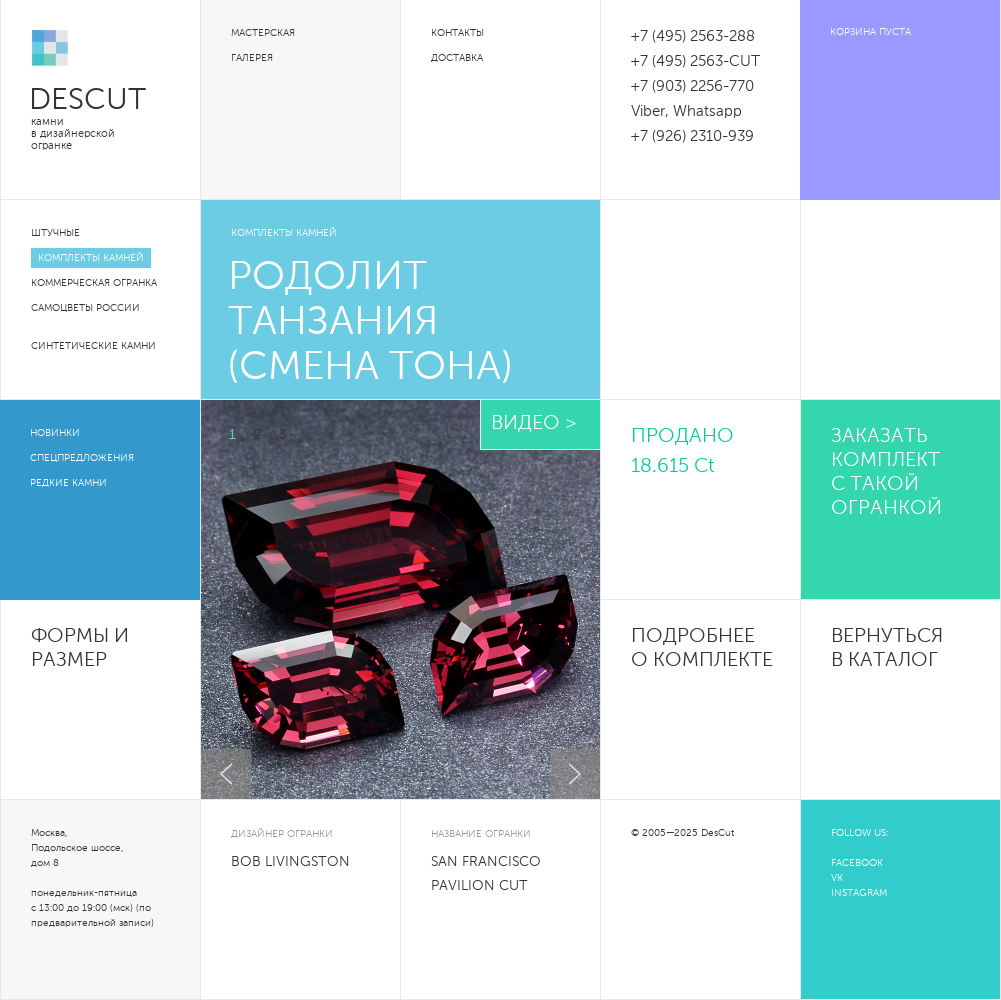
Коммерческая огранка (94, 283)
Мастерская (263, 33)
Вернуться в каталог (887, 649)
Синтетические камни (93, 346)
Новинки (55, 433)
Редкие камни (68, 483)
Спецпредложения (82, 458)
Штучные (55, 233)
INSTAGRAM (859, 893)
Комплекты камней (91, 258)
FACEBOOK (857, 863)
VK (837, 878)
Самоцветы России (85, 308)
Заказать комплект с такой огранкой (886, 473)
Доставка (457, 58)
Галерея (252, 58)
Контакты (457, 33)
